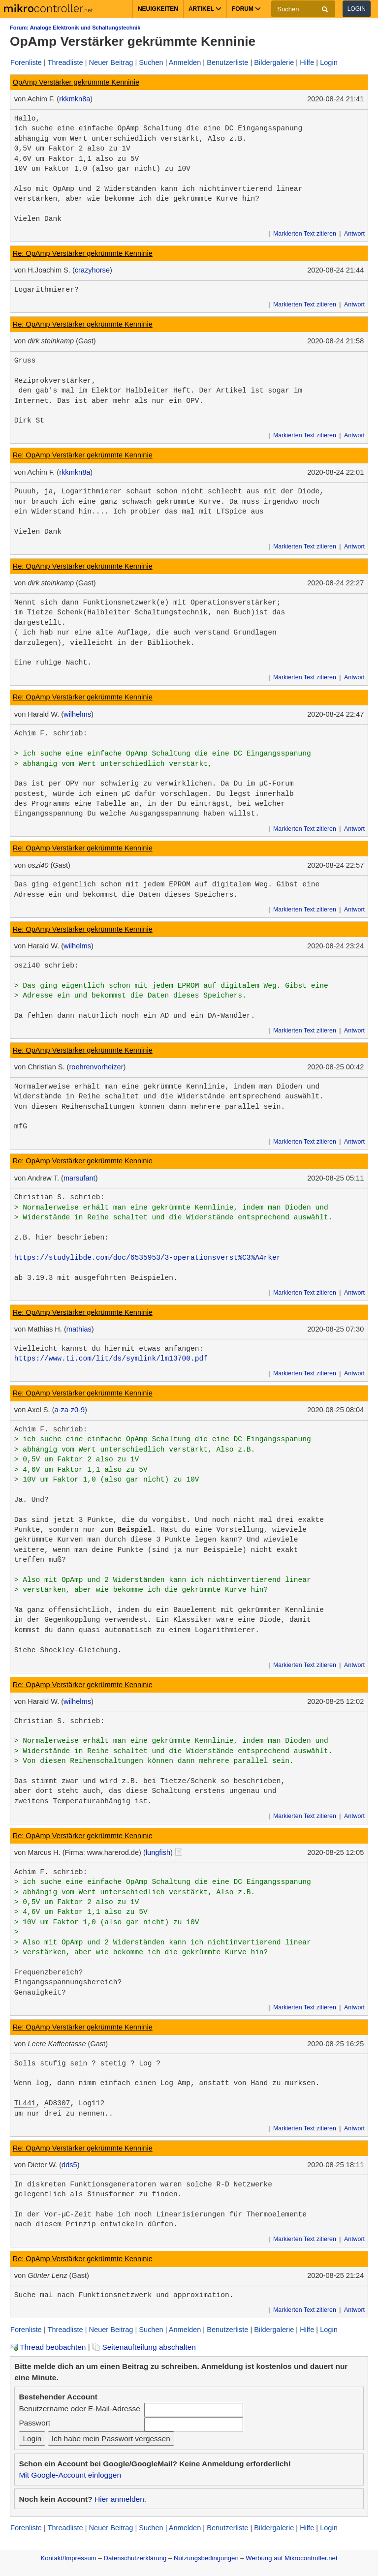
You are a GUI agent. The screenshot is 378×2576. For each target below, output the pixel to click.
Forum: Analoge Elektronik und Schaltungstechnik (75, 27)
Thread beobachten (48, 2347)
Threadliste (65, 62)
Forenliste (26, 62)
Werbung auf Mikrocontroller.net (291, 2558)
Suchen (151, 62)
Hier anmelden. (120, 2499)
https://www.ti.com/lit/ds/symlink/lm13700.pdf (111, 1359)
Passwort (34, 2423)
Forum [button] (246, 8)
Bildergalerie (274, 62)
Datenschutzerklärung (134, 2558)
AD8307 (57, 2103)
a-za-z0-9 (70, 1410)
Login (356, 8)
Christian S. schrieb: (59, 1197)
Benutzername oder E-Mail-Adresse (79, 2408)
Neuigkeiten (158, 8)
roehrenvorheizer (96, 1067)
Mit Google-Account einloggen (70, 2475)
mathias (79, 1329)
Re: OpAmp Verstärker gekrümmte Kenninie (83, 253)
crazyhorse (92, 270)
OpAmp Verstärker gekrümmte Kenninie (76, 82)
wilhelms (77, 714)
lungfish (158, 1852)
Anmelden (185, 62)
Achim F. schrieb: (51, 733)
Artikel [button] (205, 8)
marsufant (79, 1178)
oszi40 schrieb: (46, 965)
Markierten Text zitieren (304, 233)
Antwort (354, 233)
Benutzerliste (227, 62)
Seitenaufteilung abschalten (144, 2347)
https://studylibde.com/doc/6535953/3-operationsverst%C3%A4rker (147, 1258)
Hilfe (307, 62)
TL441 (25, 2103)
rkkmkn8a (74, 99)
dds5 (69, 2165)
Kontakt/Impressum (68, 2558)
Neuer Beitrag (111, 62)
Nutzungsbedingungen (206, 2558)
